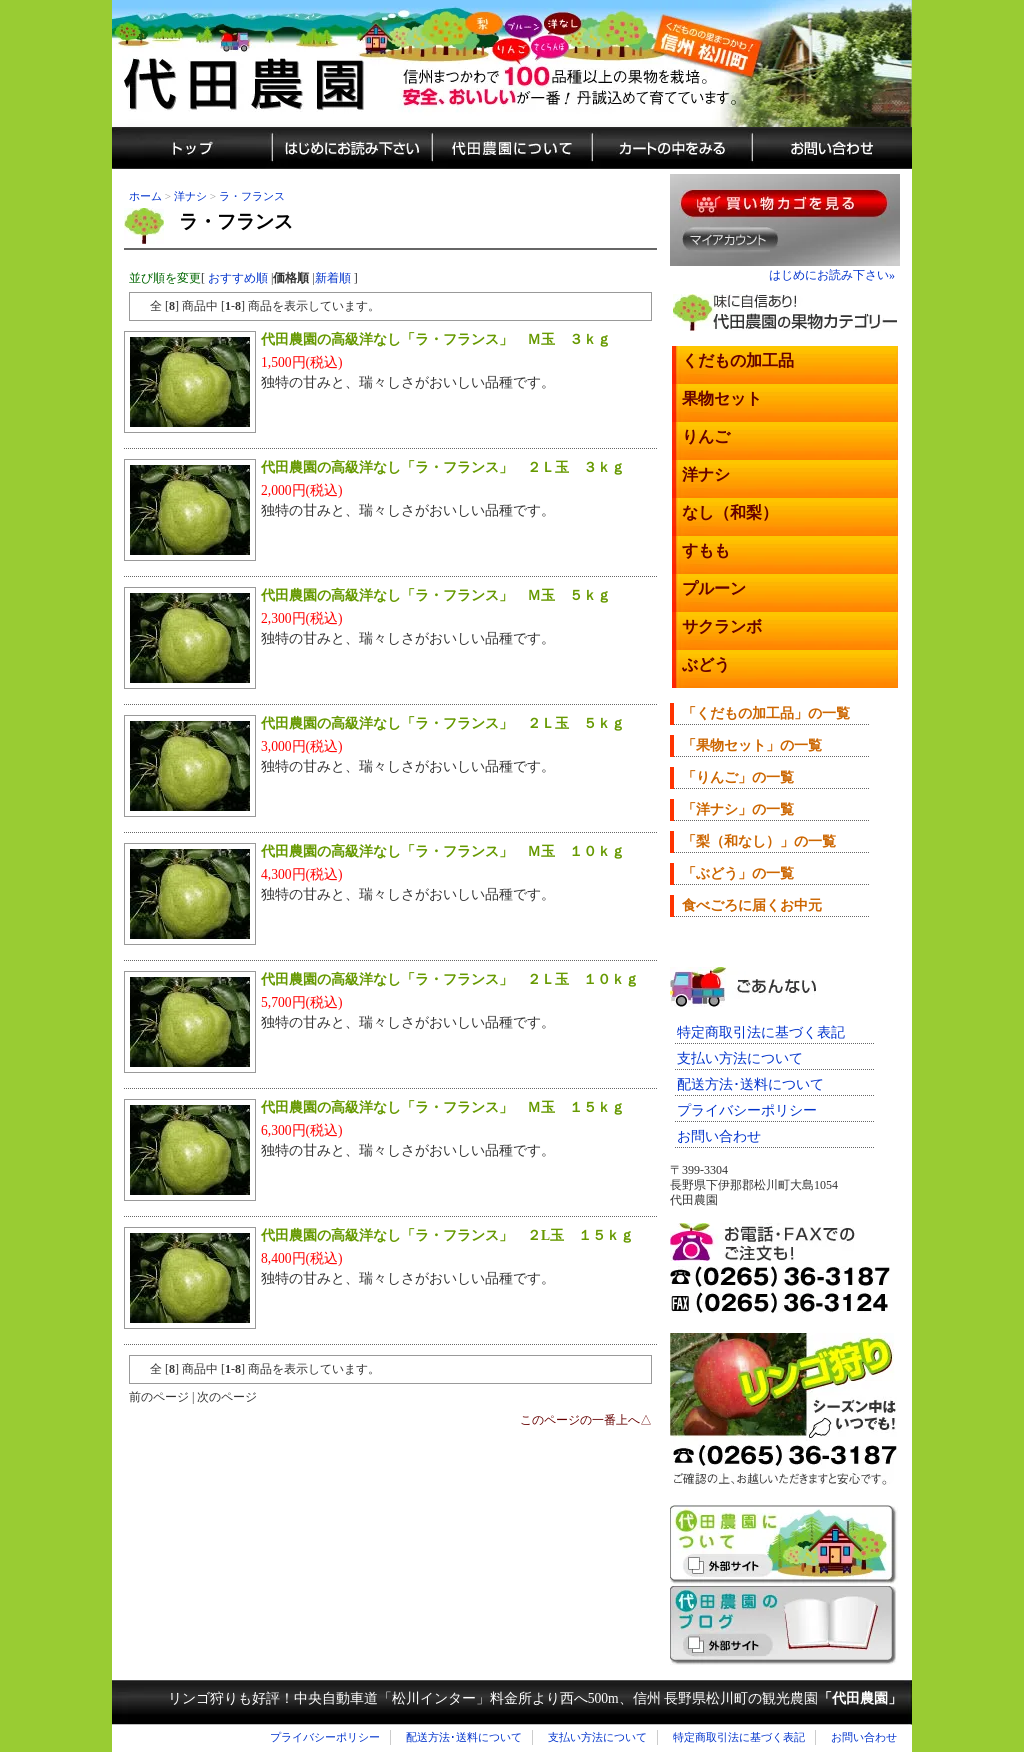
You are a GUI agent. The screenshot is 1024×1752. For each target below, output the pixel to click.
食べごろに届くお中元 (752, 905)
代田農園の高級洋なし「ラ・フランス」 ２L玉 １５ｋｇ (447, 1235)
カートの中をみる (672, 148)
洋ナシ (190, 196)
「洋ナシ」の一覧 (738, 809)
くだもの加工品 (738, 360)
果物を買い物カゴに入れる (784, 203)
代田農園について (512, 148)
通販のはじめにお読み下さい (352, 148)
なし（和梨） (730, 512)
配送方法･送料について (750, 1084)
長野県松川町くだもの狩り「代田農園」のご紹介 (784, 1544)
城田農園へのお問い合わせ (832, 148)
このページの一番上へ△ (586, 1420)
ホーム (145, 196)
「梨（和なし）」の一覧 (759, 841)
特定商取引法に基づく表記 (761, 1032)
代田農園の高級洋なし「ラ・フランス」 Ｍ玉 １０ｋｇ (443, 851)
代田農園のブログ (783, 1625)
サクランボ (722, 626)
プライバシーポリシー (747, 1110)
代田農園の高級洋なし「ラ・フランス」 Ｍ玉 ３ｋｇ (436, 339)
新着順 (333, 278)
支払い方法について (740, 1058)
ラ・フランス (252, 196)
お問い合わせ (719, 1136)
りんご (706, 436)
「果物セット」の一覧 (752, 745)
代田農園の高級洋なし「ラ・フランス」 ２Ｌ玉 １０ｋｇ (450, 979)
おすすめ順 (238, 278)
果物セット (722, 398)
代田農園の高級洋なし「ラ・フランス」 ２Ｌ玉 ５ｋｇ (443, 723)
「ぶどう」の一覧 (738, 873)
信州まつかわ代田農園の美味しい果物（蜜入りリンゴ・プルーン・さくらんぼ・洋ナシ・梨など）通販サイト (512, 63)
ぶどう (706, 664)
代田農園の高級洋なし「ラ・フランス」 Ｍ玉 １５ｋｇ (443, 1107)
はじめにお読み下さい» (832, 275)
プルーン (714, 588)
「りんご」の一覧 (738, 777)
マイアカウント (730, 239)
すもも (706, 550)
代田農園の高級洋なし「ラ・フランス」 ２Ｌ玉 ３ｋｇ (443, 467)
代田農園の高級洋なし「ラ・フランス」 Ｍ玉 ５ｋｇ (436, 595)
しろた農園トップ (192, 148)
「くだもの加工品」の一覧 (766, 713)
